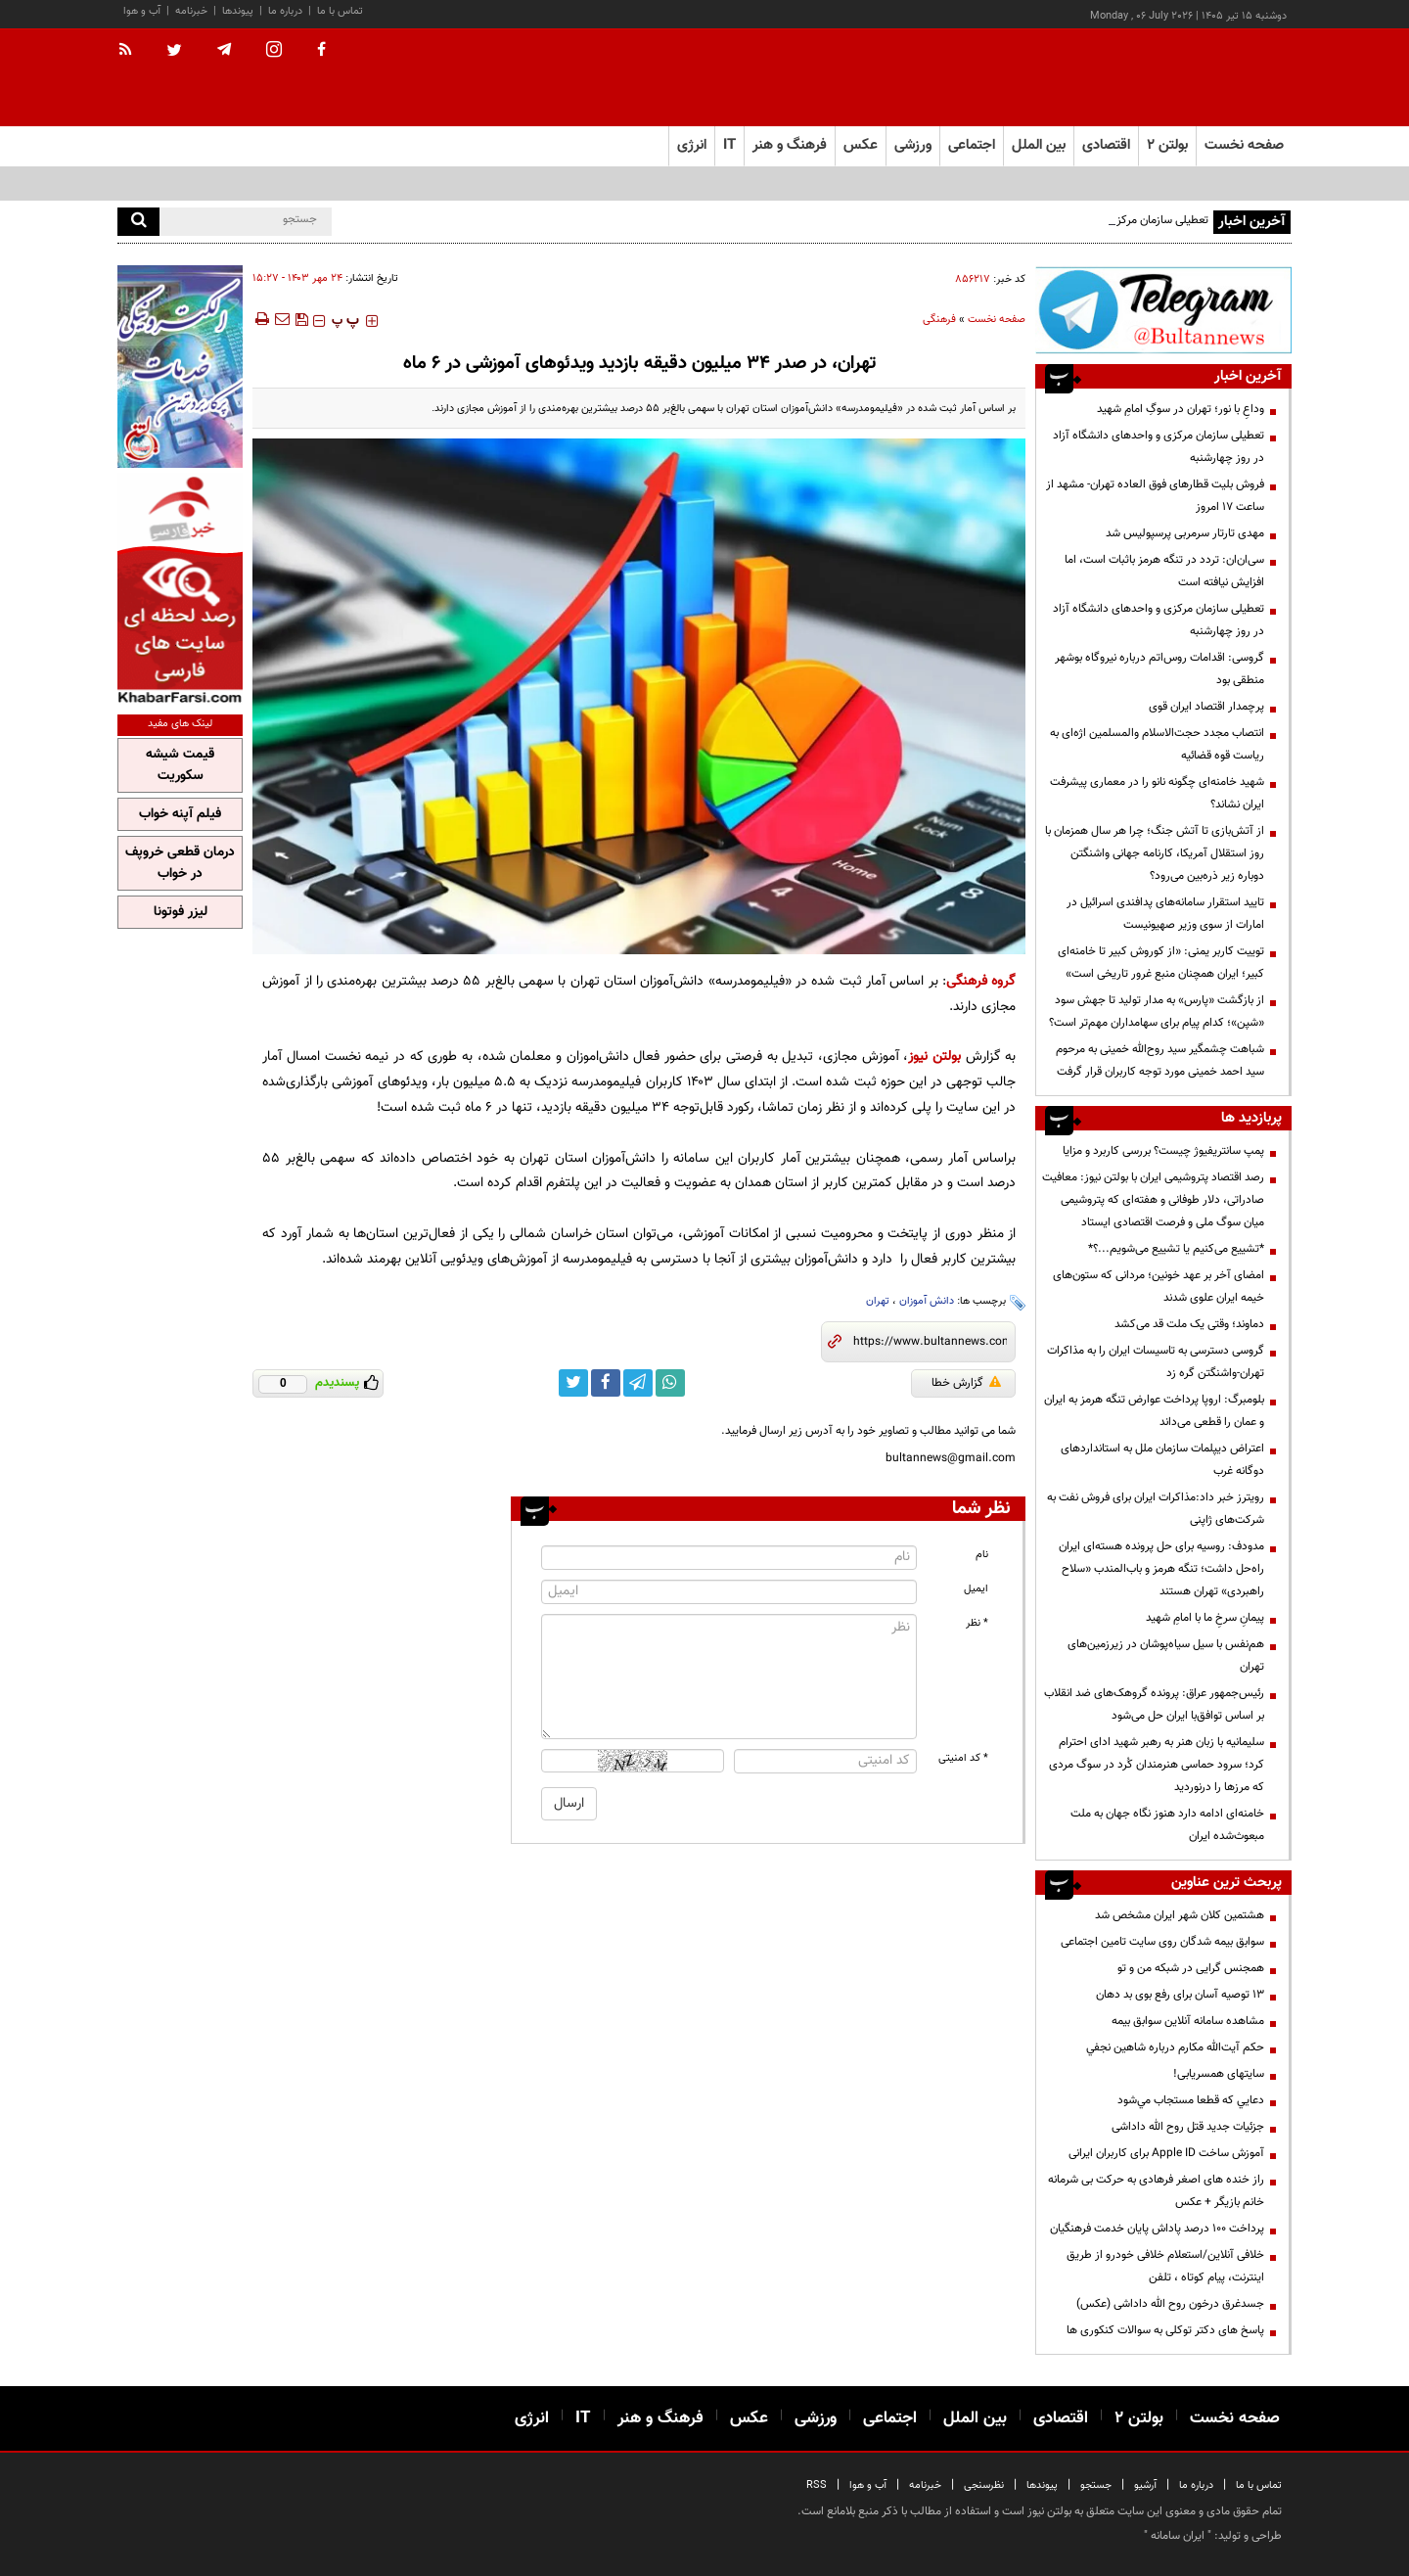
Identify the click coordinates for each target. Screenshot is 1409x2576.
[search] (138, 221)
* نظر (977, 1623)
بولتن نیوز (934, 1056)
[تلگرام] (1163, 309)
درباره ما (285, 11)
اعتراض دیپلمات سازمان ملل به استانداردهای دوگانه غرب (1162, 1460)
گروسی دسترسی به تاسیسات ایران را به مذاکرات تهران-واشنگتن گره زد (1155, 1362)
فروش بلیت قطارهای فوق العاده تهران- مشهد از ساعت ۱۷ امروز (1155, 496)
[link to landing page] (1194, 77)
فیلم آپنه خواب (180, 814)
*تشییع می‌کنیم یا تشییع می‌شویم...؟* (1176, 1249)
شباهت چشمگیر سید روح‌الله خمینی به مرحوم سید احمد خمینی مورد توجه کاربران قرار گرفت (1160, 1060)
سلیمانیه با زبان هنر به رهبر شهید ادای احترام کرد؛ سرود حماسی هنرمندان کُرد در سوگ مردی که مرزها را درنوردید (1156, 1764)
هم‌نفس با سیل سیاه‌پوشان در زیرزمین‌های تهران (1166, 1655)
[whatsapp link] (670, 1383)
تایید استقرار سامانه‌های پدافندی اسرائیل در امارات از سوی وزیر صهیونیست (1165, 914)
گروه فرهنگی (981, 981)
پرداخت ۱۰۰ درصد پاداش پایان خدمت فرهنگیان (1157, 2228)
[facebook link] (605, 1383)
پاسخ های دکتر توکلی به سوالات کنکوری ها (1165, 2330)
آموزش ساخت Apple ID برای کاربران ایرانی (1166, 2153)
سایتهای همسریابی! (1218, 2074)
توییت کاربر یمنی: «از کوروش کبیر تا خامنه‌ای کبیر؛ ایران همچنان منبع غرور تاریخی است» (1161, 963)
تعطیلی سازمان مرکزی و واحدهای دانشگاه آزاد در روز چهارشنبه (1158, 447)
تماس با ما (340, 11)
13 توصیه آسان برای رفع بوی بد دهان (1180, 1994)
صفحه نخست (1244, 145)
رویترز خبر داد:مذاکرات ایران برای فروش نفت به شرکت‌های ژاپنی (1155, 1509)
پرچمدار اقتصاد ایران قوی (1206, 706)
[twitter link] (573, 1383)
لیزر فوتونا (180, 912)
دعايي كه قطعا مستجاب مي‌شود (1190, 2100)
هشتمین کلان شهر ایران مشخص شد (1179, 1915)
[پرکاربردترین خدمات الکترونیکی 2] (180, 366)
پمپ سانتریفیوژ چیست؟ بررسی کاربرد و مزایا (1163, 1151)
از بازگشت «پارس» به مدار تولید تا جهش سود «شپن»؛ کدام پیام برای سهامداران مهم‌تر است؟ (1156, 1011)
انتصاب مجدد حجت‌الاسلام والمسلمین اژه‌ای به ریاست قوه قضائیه (1157, 744)
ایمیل (976, 1589)
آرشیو (1145, 2485)
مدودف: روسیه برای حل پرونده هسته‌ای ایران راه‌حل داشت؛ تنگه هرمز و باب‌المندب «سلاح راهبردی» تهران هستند (1161, 1569)
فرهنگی (939, 319)
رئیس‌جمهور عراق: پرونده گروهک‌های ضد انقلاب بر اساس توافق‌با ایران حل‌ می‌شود (1154, 1704)
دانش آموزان (926, 1301)
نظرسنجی (984, 2485)
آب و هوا (141, 11)
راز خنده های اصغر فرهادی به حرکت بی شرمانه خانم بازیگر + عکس (1156, 2191)
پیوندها (237, 11)
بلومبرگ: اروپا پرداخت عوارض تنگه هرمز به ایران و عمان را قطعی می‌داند (1154, 1411)
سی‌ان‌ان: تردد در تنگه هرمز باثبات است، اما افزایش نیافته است (1164, 571)
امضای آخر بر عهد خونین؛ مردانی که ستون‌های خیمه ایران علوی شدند (1158, 1286)
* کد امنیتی (963, 1758)
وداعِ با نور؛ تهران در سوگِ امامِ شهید (1180, 409)
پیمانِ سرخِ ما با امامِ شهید (1205, 1618)
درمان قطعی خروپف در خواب (180, 863)
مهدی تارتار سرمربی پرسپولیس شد (1185, 533)
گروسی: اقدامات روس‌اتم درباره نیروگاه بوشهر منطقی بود (1159, 669)
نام (982, 1554)
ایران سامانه (1177, 2536)
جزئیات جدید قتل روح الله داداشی (1188, 2127)
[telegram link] (638, 1383)
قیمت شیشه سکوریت (180, 765)
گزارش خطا (966, 1383)
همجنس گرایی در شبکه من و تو (1190, 1968)
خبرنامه (191, 11)
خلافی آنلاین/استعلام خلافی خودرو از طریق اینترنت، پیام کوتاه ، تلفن (1165, 2266)
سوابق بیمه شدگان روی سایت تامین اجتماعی (1162, 1942)
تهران (877, 1301)
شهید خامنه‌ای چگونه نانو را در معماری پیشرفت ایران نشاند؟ (1157, 793)
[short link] (930, 1341)
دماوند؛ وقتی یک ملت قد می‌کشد (1189, 1324)
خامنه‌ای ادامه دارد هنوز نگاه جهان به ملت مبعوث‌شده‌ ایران (1167, 1825)
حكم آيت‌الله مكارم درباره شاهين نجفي (1175, 2047)
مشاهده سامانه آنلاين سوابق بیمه (1188, 2021)
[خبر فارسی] (180, 589)
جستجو (1096, 2485)
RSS (816, 2485)
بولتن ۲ (1167, 145)
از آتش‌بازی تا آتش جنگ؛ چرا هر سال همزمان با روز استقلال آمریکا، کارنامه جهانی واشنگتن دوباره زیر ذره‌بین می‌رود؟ (1154, 853)
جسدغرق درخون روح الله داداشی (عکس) (1170, 2304)
